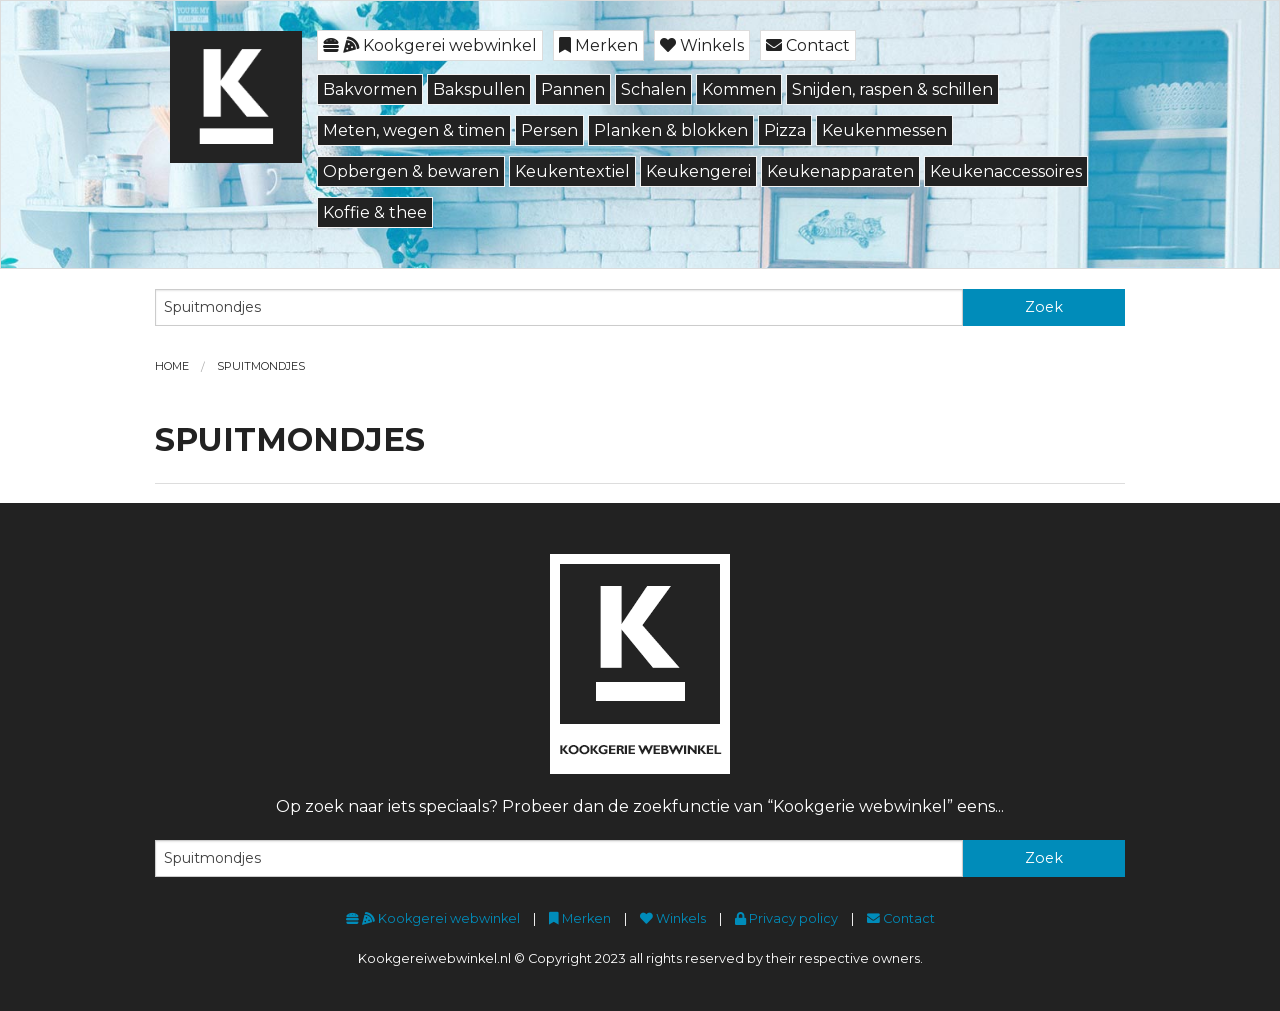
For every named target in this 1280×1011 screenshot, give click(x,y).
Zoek (1044, 307)
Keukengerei (698, 171)
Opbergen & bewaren (411, 171)
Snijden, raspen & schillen (892, 89)
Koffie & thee (375, 212)
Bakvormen (370, 89)
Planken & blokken (671, 130)
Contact (808, 45)
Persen (549, 130)
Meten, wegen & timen (414, 130)
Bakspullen (479, 89)
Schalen (653, 89)
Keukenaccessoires (1006, 171)
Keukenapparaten (840, 171)
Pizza (785, 130)
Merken (598, 45)
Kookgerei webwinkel (430, 45)
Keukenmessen (884, 130)
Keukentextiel (572, 171)
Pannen (573, 89)
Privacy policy (786, 918)
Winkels (702, 45)
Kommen (739, 89)
